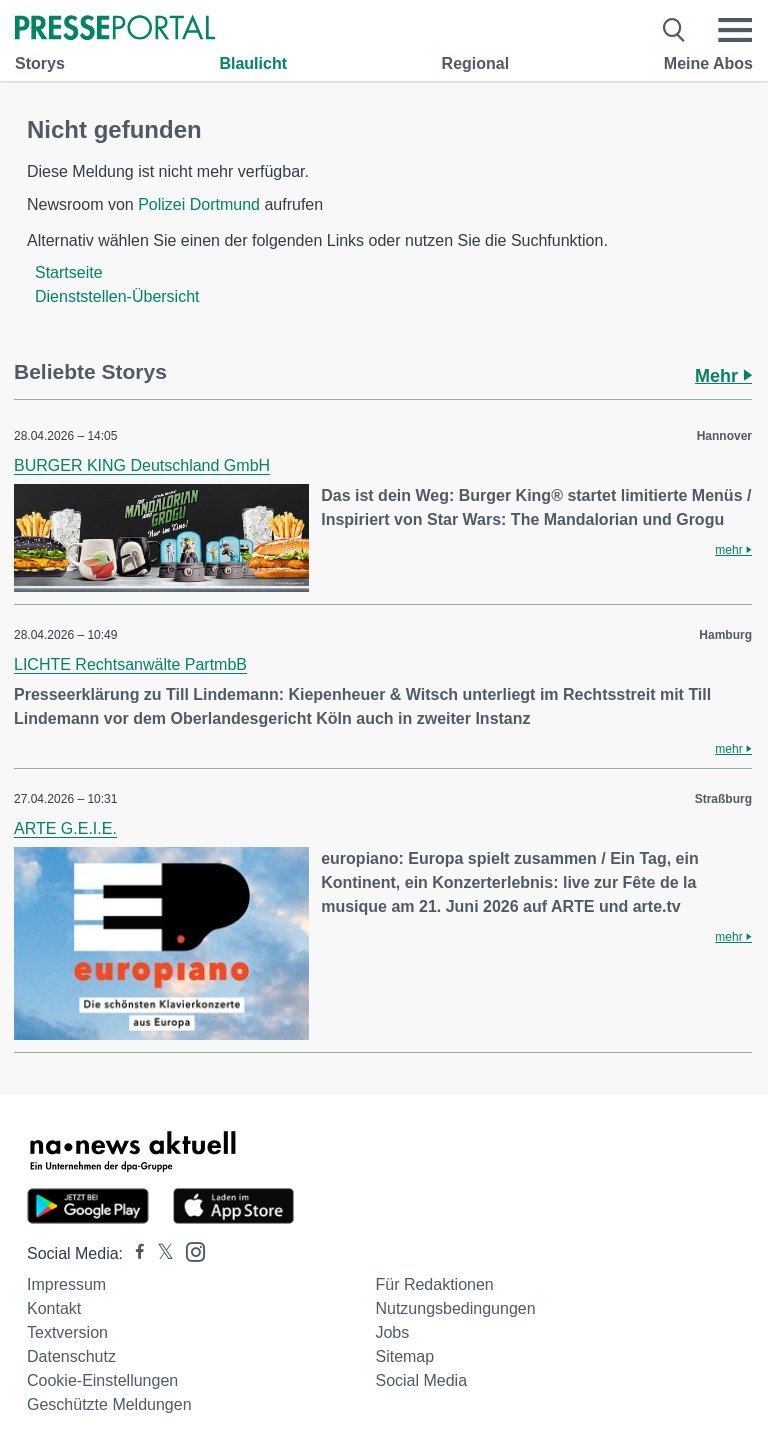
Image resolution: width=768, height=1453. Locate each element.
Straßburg (723, 799)
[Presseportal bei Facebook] (134, 1253)
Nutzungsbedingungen (455, 1308)
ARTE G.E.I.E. (65, 828)
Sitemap (404, 1356)
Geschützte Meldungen (109, 1404)
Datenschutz (71, 1356)
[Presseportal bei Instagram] (189, 1250)
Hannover (724, 436)
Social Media (421, 1380)
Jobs (392, 1332)
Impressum (66, 1284)
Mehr (723, 376)
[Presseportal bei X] (159, 1253)
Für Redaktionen (434, 1284)
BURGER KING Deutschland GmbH (142, 465)
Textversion (67, 1332)
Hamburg (725, 635)
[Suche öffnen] (674, 30)
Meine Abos (708, 63)
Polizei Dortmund (199, 204)
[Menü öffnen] (735, 30)
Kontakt (54, 1308)
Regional (476, 63)
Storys (40, 63)
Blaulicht (253, 63)
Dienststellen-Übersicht (117, 296)
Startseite (69, 272)
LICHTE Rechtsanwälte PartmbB (130, 664)
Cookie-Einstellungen (102, 1380)
